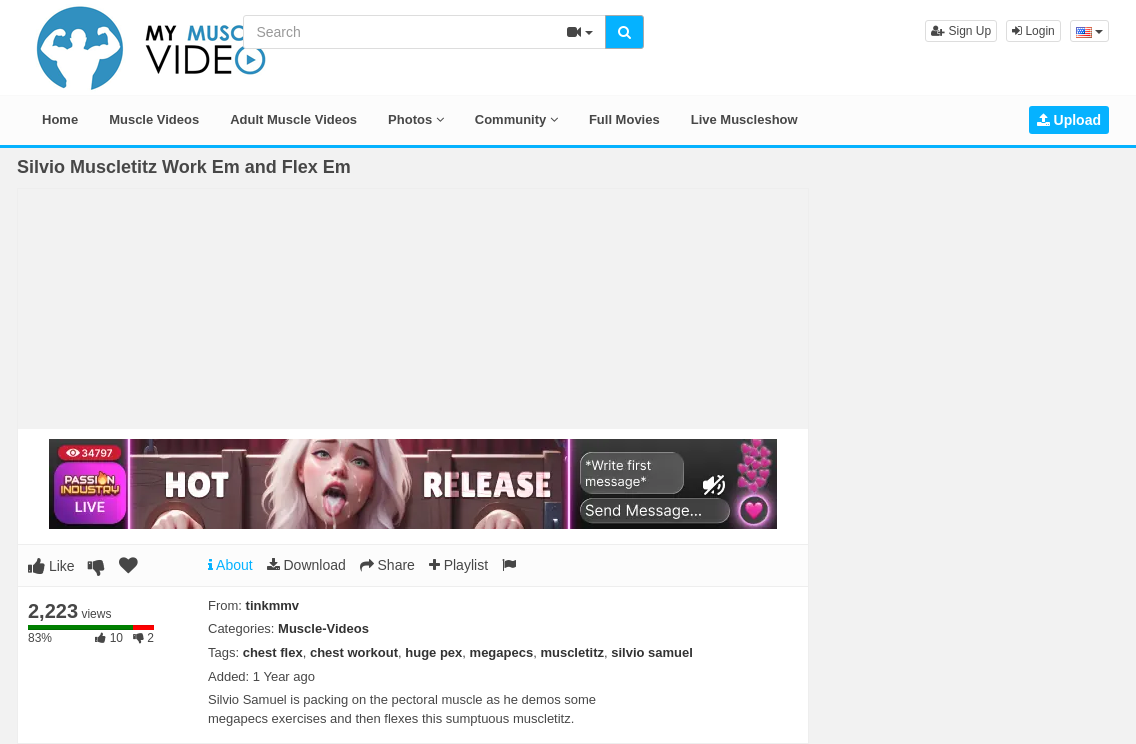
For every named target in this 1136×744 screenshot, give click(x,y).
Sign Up (961, 31)
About (230, 565)
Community (516, 119)
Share (387, 565)
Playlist (458, 565)
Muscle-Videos (323, 628)
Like (51, 566)
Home (60, 119)
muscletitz (572, 652)
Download (306, 565)
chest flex (273, 652)
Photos (416, 119)
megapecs (502, 652)
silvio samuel (652, 652)
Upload (1069, 120)
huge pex (433, 652)
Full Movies (624, 119)
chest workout (354, 652)
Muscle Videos (154, 119)
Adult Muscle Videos (293, 119)
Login (1033, 31)
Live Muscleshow (744, 119)
